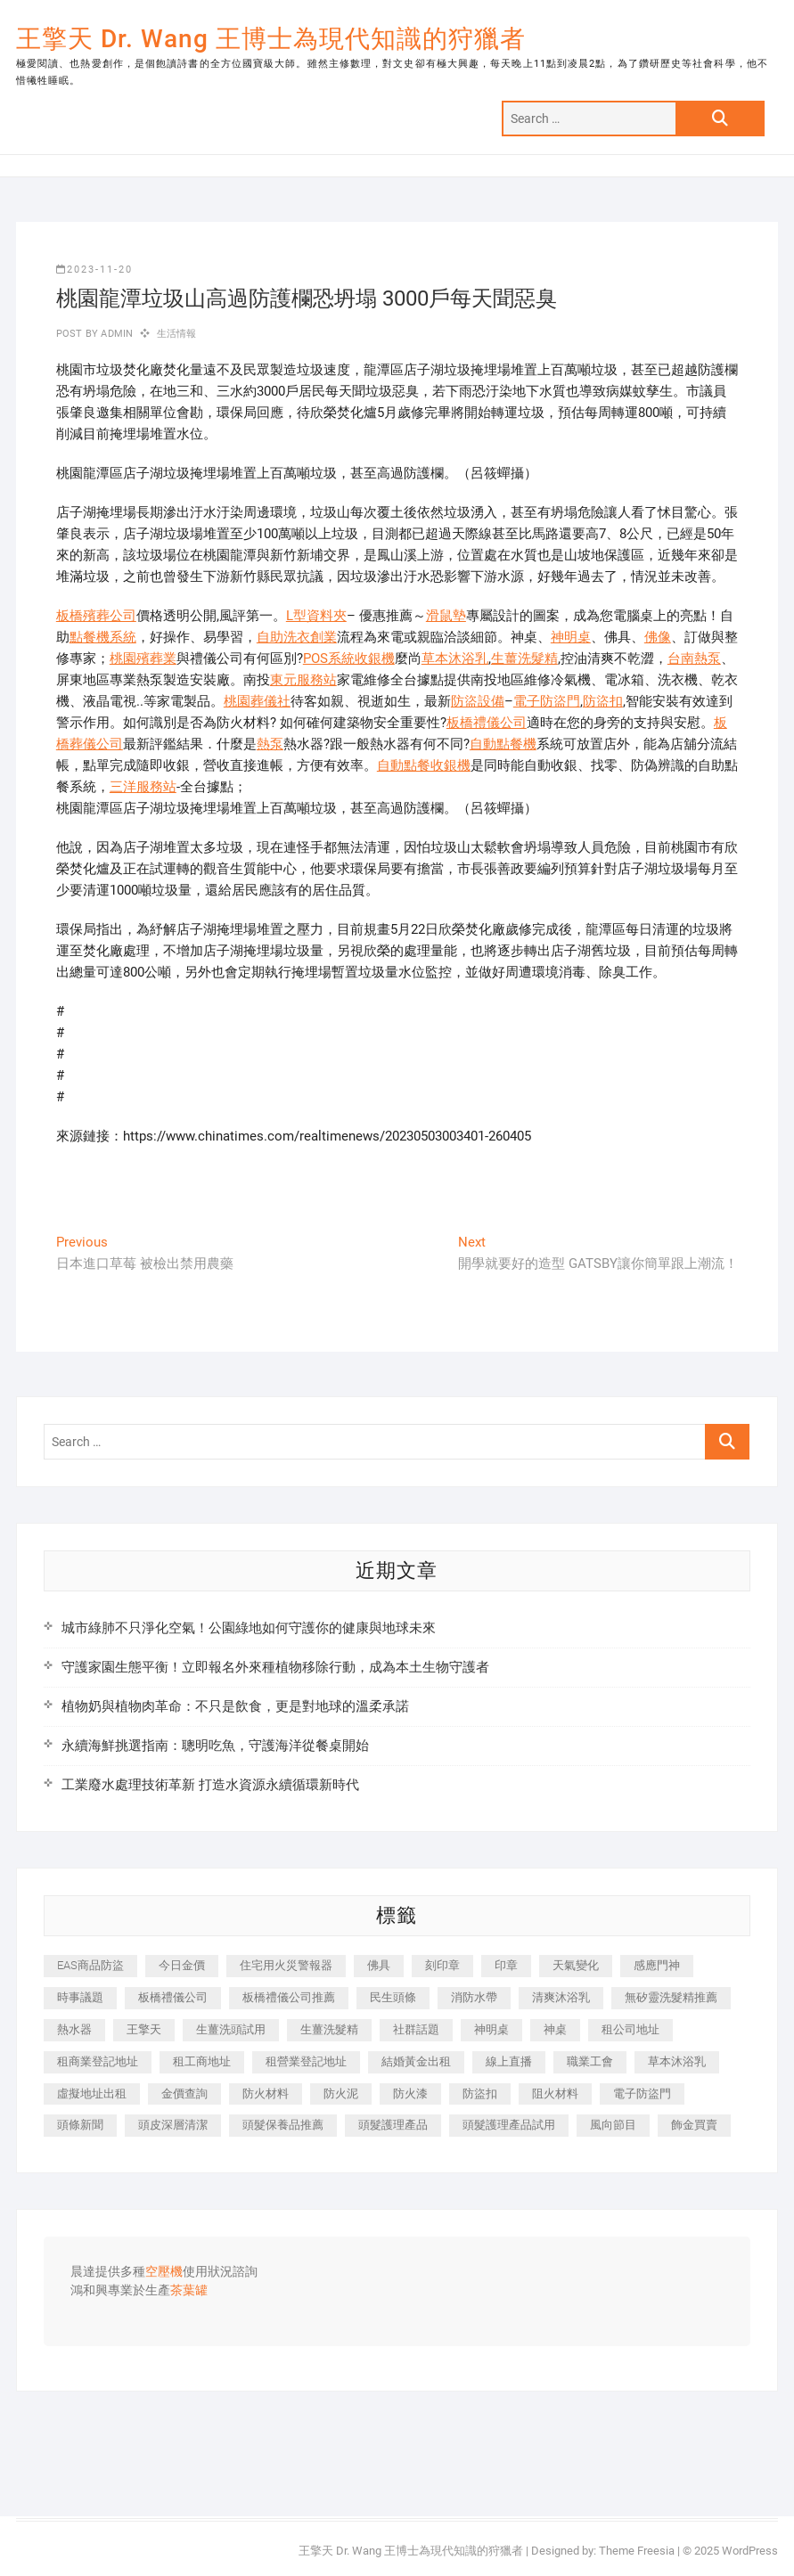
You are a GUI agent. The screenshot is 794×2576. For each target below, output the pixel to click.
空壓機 (164, 2272)
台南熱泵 (694, 658)
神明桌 (571, 637)
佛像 (657, 637)
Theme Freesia (637, 2550)
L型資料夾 (316, 616)
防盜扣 (603, 701)
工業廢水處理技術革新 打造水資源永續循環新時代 (210, 1785)
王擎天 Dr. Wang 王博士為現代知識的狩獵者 (271, 38)
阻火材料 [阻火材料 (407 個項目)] (555, 2093)
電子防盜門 (546, 701)
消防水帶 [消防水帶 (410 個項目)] (474, 1997)
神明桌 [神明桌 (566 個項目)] (491, 2029)
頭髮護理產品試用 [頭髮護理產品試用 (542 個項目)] (508, 2124)
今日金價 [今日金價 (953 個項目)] (182, 1965)
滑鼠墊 (446, 616)
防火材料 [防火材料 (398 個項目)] (265, 2093)
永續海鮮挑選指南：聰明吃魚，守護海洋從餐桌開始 (215, 1746)
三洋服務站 (143, 787)
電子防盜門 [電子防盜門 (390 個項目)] (642, 2093)
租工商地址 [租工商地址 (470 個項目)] (202, 2061)
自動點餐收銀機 (424, 765)
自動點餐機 (503, 744)
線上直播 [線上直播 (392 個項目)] (509, 2061)
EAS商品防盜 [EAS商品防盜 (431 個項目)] (90, 1965)
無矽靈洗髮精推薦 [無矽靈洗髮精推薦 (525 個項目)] (671, 1997)
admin (115, 333)
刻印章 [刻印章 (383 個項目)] (442, 1965)
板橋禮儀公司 (486, 723)
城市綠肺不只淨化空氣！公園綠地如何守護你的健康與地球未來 (248, 1628)
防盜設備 (477, 701)
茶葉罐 (189, 2291)
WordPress (750, 2550)
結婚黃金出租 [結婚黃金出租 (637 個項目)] (416, 2061)
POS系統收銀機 (349, 658)
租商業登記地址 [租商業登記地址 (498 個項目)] (97, 2061)
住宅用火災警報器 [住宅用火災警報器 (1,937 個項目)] (286, 1965)
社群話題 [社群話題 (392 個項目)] (416, 2029)
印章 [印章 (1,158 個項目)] (506, 1965)
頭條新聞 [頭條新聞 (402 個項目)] (80, 2124)
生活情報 (177, 333)
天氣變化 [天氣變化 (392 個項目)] (576, 1965)
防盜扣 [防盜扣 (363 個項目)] (479, 2093)
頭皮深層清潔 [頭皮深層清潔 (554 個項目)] (173, 2124)
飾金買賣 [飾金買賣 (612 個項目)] (694, 2124)
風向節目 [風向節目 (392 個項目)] (613, 2124)
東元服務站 (303, 680)
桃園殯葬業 (143, 658)
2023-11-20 (94, 269)
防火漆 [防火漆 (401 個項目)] (410, 2093)
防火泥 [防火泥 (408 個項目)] (340, 2093)
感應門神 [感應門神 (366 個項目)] (657, 1965)
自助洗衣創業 (297, 637)
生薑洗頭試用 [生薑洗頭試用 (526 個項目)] (231, 2029)
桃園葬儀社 (257, 701)
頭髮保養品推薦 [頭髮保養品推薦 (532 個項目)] (282, 2124)
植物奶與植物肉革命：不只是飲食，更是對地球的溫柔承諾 (235, 1706)
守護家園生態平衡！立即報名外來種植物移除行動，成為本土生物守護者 (275, 1667)
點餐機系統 (103, 637)
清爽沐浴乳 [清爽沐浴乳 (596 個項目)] (561, 1997)
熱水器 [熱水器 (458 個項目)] (74, 2029)
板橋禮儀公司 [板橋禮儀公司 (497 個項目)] (173, 1997)
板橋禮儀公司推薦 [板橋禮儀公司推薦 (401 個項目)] (288, 1997)
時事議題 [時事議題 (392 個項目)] (80, 1997)
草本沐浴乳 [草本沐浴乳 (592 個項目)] (677, 2061)
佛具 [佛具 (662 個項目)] (378, 1965)
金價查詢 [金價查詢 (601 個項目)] (184, 2093)
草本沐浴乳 (455, 658)
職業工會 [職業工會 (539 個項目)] (590, 2061)
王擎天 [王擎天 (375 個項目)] (144, 2029)
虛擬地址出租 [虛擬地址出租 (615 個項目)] (92, 2093)
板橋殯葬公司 (96, 616)
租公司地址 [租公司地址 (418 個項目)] (630, 2029)
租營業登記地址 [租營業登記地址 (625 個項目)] (306, 2061)
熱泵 (270, 744)
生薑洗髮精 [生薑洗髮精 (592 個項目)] (329, 2029)
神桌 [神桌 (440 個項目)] (555, 2029)
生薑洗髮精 (524, 658)
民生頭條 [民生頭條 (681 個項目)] (393, 1997)
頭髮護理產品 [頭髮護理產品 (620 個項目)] (393, 2124)
